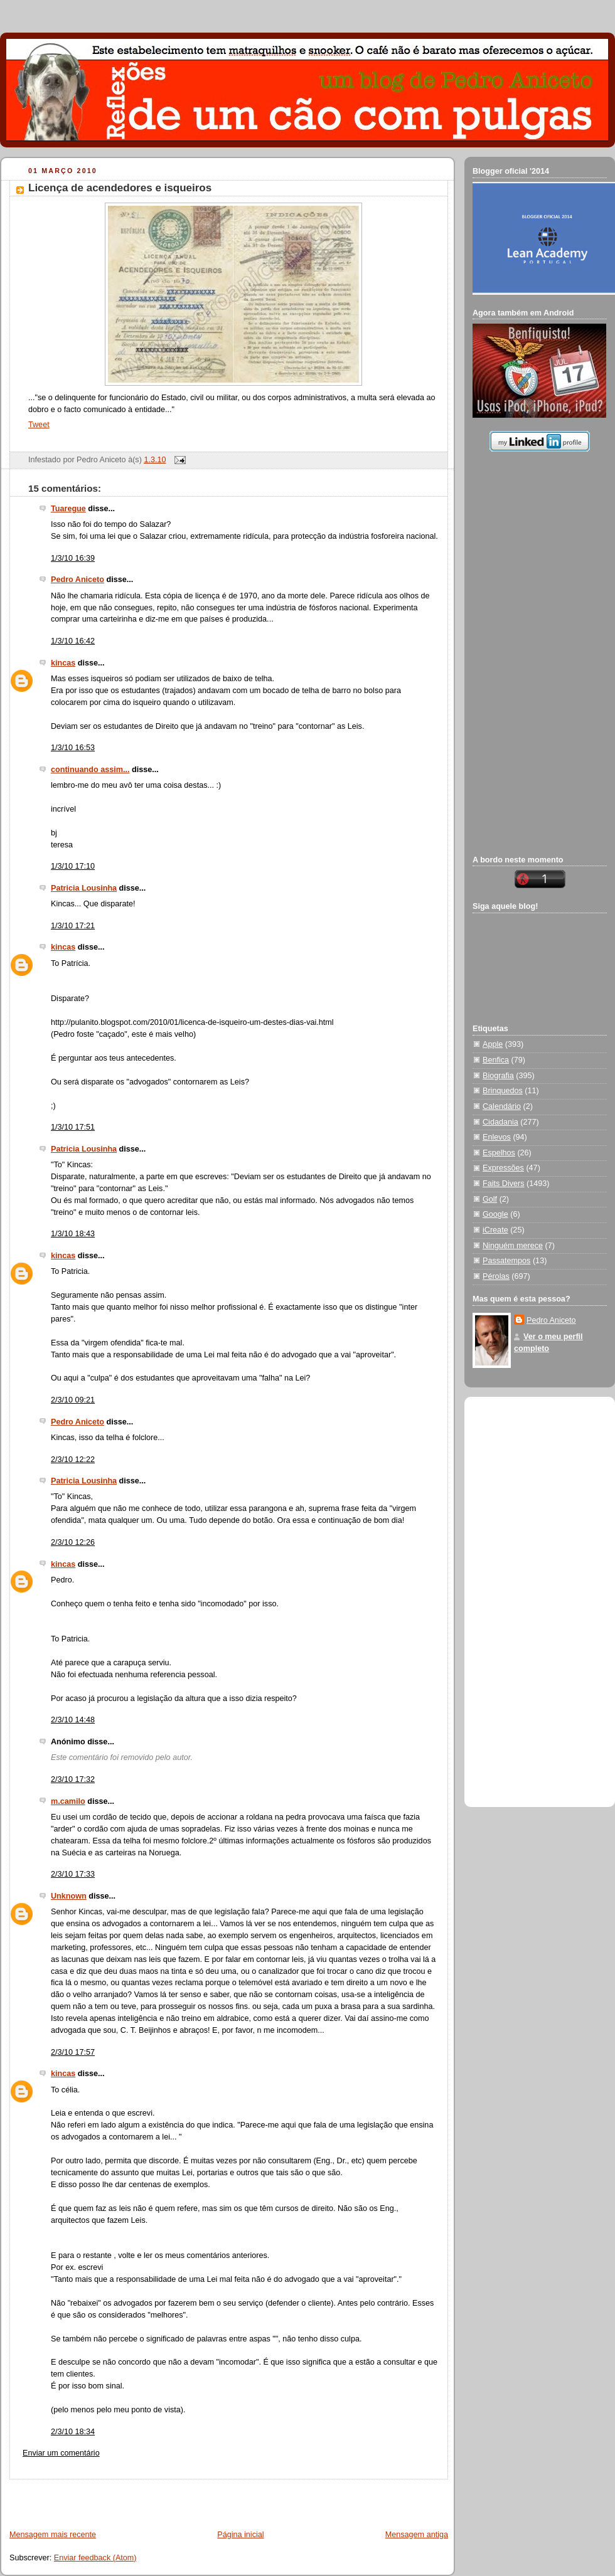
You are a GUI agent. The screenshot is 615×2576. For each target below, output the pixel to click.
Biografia (498, 1075)
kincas (63, 663)
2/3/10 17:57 (73, 2052)
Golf (490, 1199)
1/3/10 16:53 (73, 747)
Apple (493, 1044)
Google (495, 1214)
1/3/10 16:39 (73, 558)
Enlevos (497, 1137)
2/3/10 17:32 (73, 1779)
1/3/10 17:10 (73, 866)
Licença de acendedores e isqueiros (119, 188)
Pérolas (496, 1276)
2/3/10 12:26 (73, 1542)
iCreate (495, 1230)
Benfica (496, 1060)
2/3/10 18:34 (73, 2431)
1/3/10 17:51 (73, 1127)
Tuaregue (68, 508)
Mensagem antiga (416, 2534)
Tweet (39, 424)
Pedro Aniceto (77, 579)
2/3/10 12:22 (73, 1459)
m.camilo (68, 1801)
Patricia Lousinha (84, 888)
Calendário (502, 1106)
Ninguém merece (513, 1245)
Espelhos (499, 1152)
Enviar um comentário (61, 2453)
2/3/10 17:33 (73, 1874)
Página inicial (240, 2534)
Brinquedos (503, 1090)
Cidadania (500, 1122)
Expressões (503, 1167)
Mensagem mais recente (52, 2534)
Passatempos (506, 1260)
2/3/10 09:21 (73, 1400)
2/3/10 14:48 (73, 1719)
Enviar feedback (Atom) (95, 2557)
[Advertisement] (148, 2498)
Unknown (69, 1896)
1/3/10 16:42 (73, 641)
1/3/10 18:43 (73, 1233)
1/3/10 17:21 (73, 925)
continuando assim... (90, 769)
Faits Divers (504, 1183)
